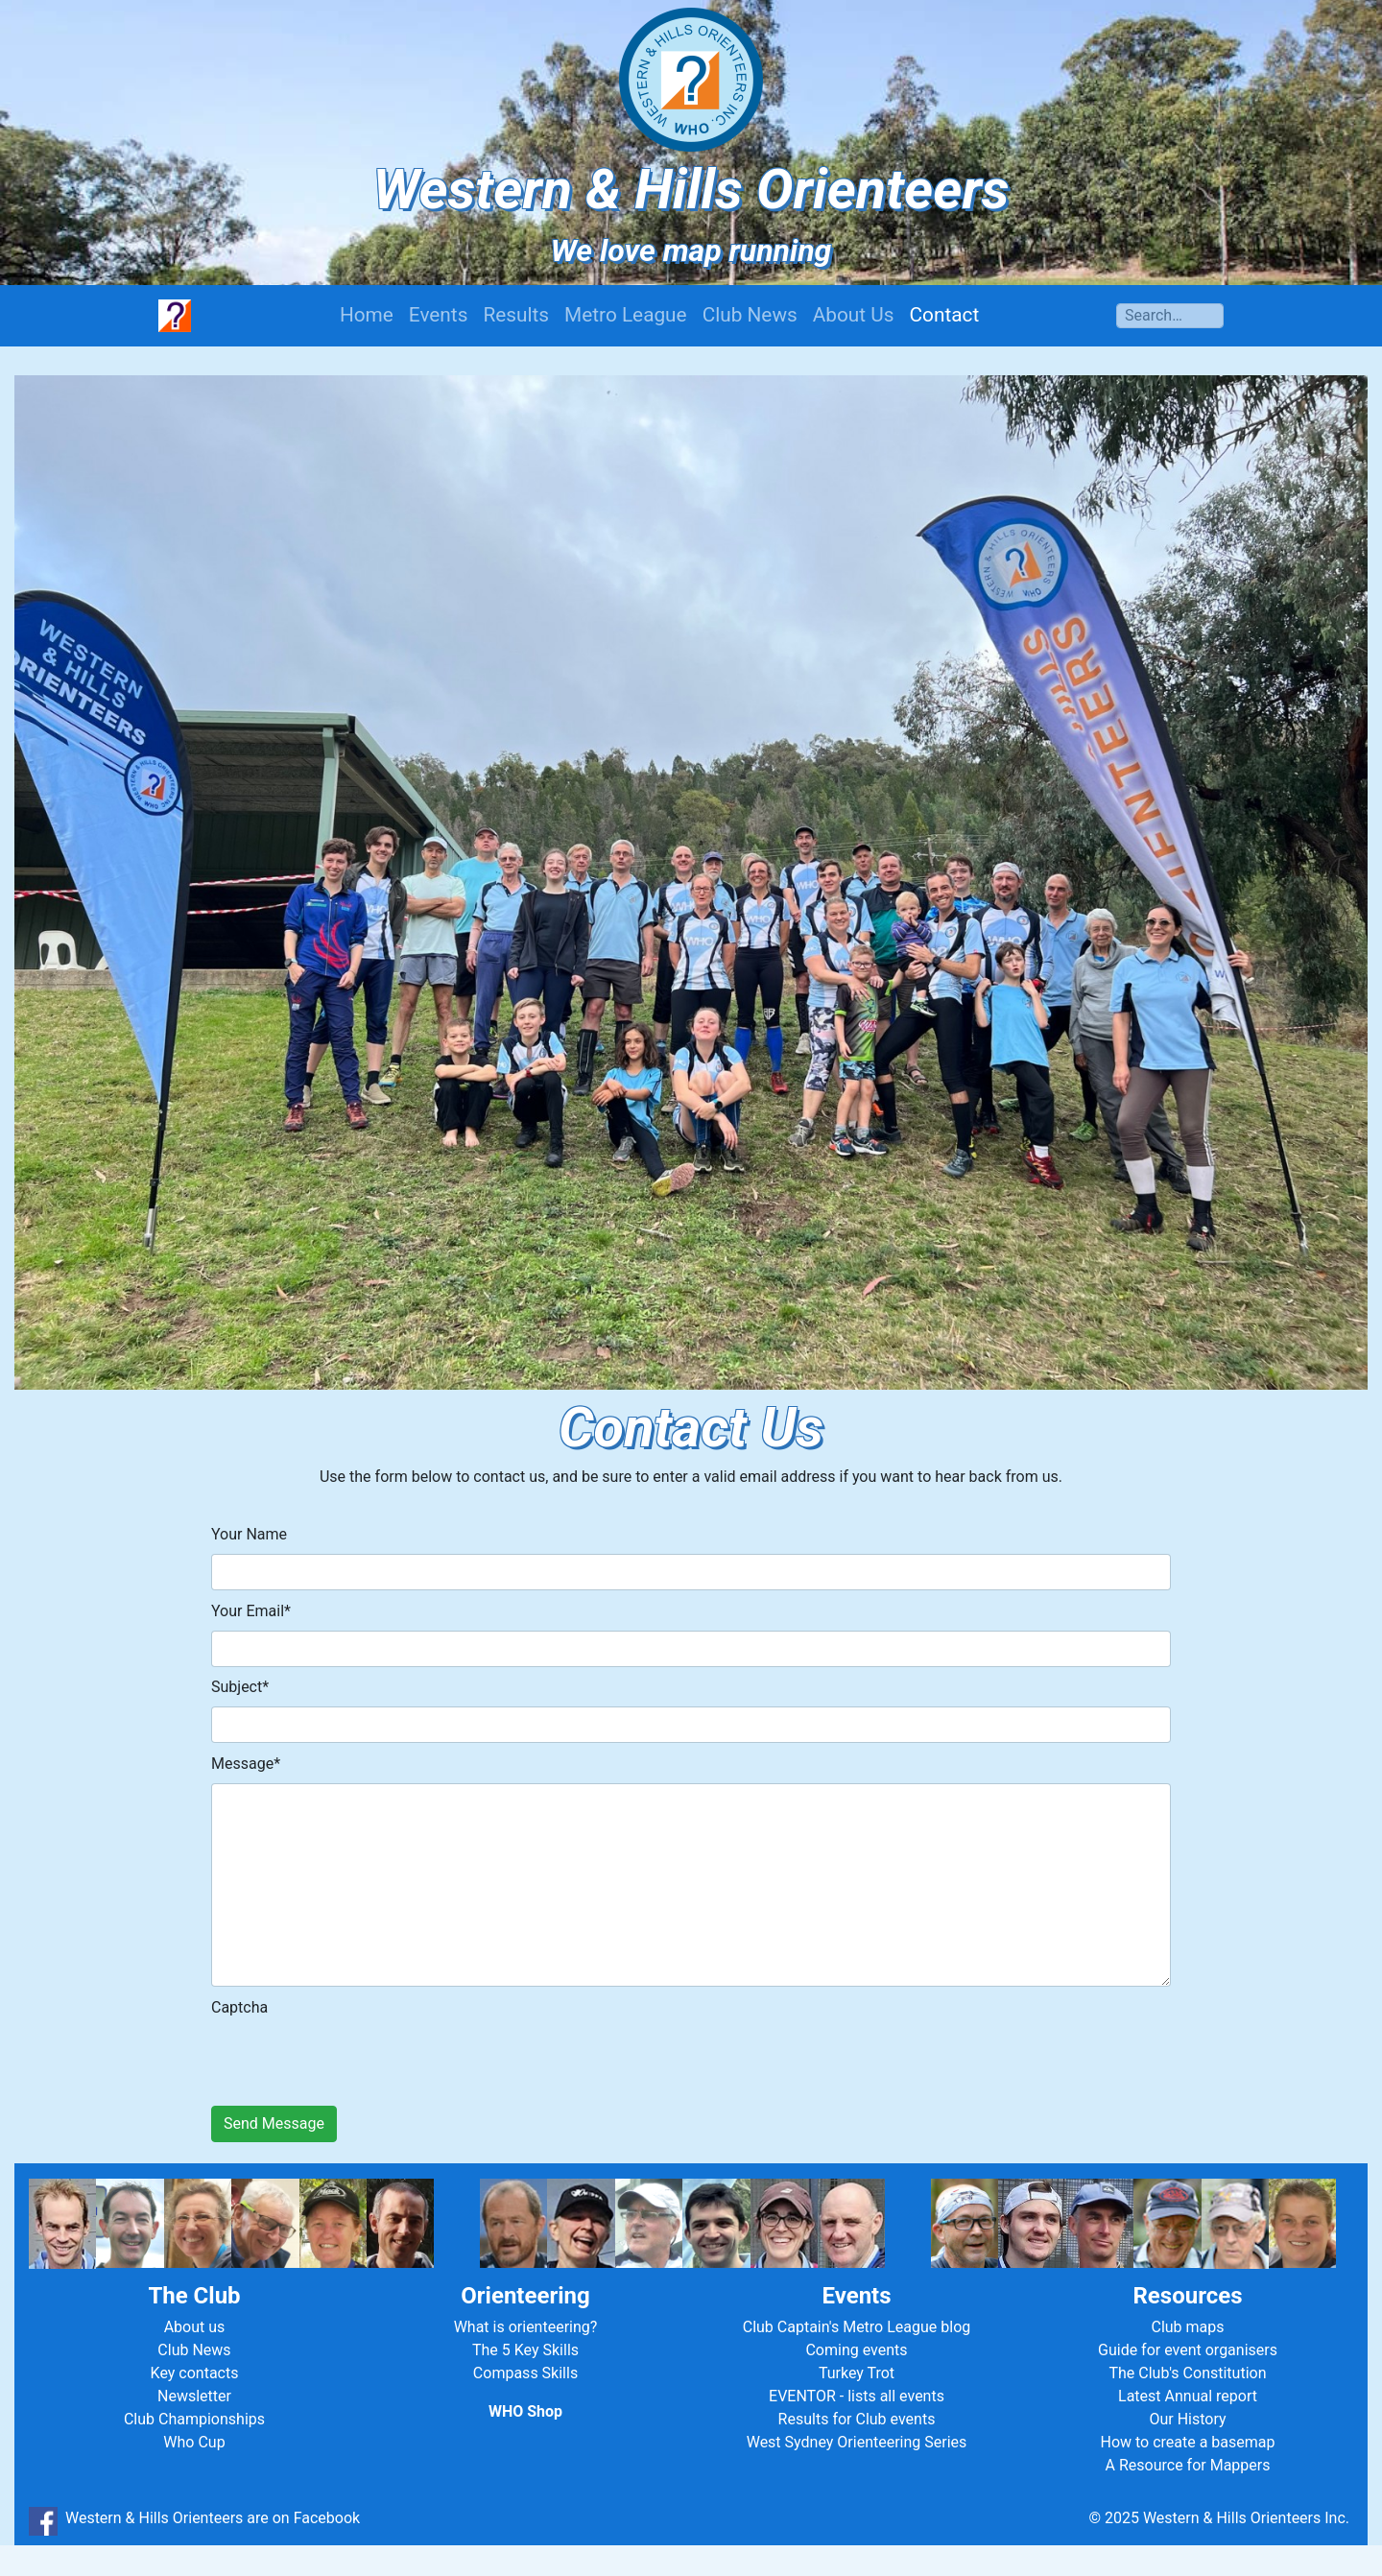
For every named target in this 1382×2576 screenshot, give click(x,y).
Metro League (625, 314)
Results (516, 314)
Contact (945, 314)
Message (245, 1763)
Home (366, 314)
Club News (750, 314)
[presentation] (357, 2056)
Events (438, 314)
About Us (853, 314)
